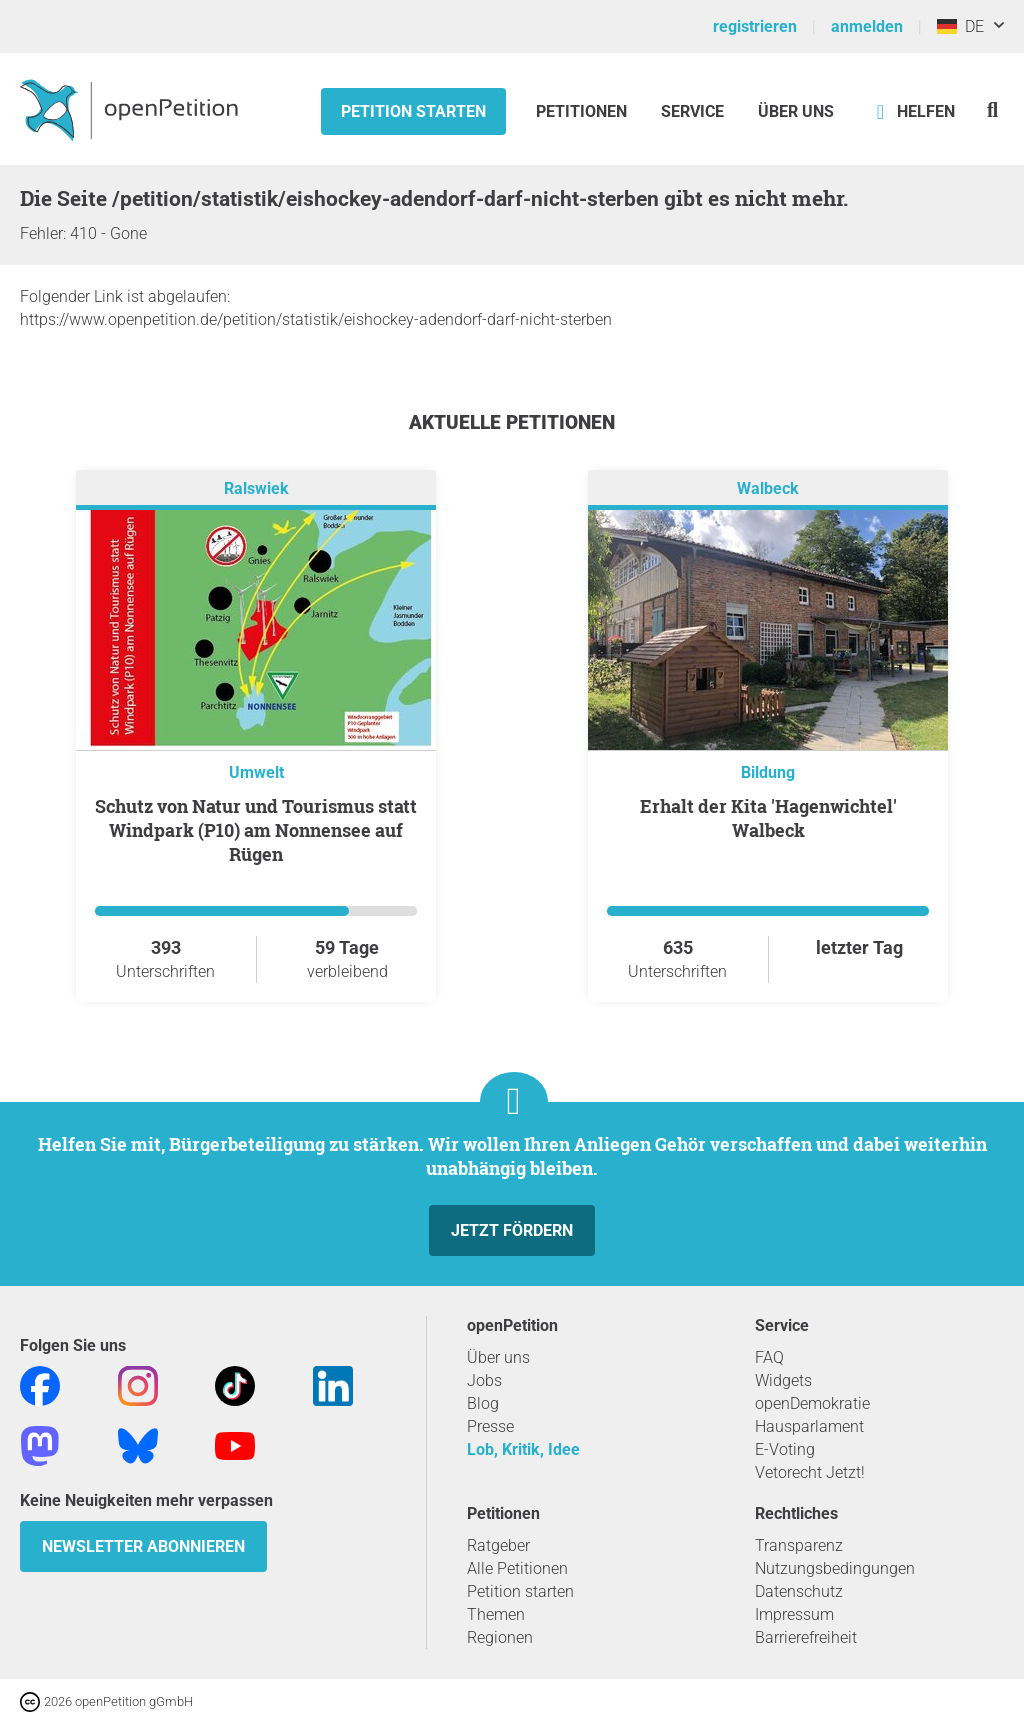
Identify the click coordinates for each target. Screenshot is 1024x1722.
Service (692, 111)
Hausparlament (809, 1426)
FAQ (769, 1357)
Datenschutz (799, 1591)
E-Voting (785, 1449)
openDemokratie (812, 1403)
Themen (496, 1614)
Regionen (500, 1637)
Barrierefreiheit (806, 1637)
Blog (483, 1403)
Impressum (794, 1614)
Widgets (783, 1380)
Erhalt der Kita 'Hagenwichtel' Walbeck (768, 818)
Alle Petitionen (517, 1568)
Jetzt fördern (512, 1230)
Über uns (498, 1357)
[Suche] (992, 109)
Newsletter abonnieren (143, 1546)
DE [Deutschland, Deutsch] (960, 26)
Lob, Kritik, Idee (523, 1449)
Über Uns (796, 111)
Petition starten (413, 111)
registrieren (755, 26)
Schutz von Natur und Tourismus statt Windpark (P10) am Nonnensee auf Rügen (256, 830)
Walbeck (768, 488)
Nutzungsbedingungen (835, 1568)
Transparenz (799, 1545)
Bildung (768, 772)
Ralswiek (256, 488)
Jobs (484, 1380)
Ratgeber (498, 1545)
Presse (490, 1426)
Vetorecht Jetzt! (810, 1472)
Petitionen (583, 111)
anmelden (867, 26)
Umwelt (256, 772)
